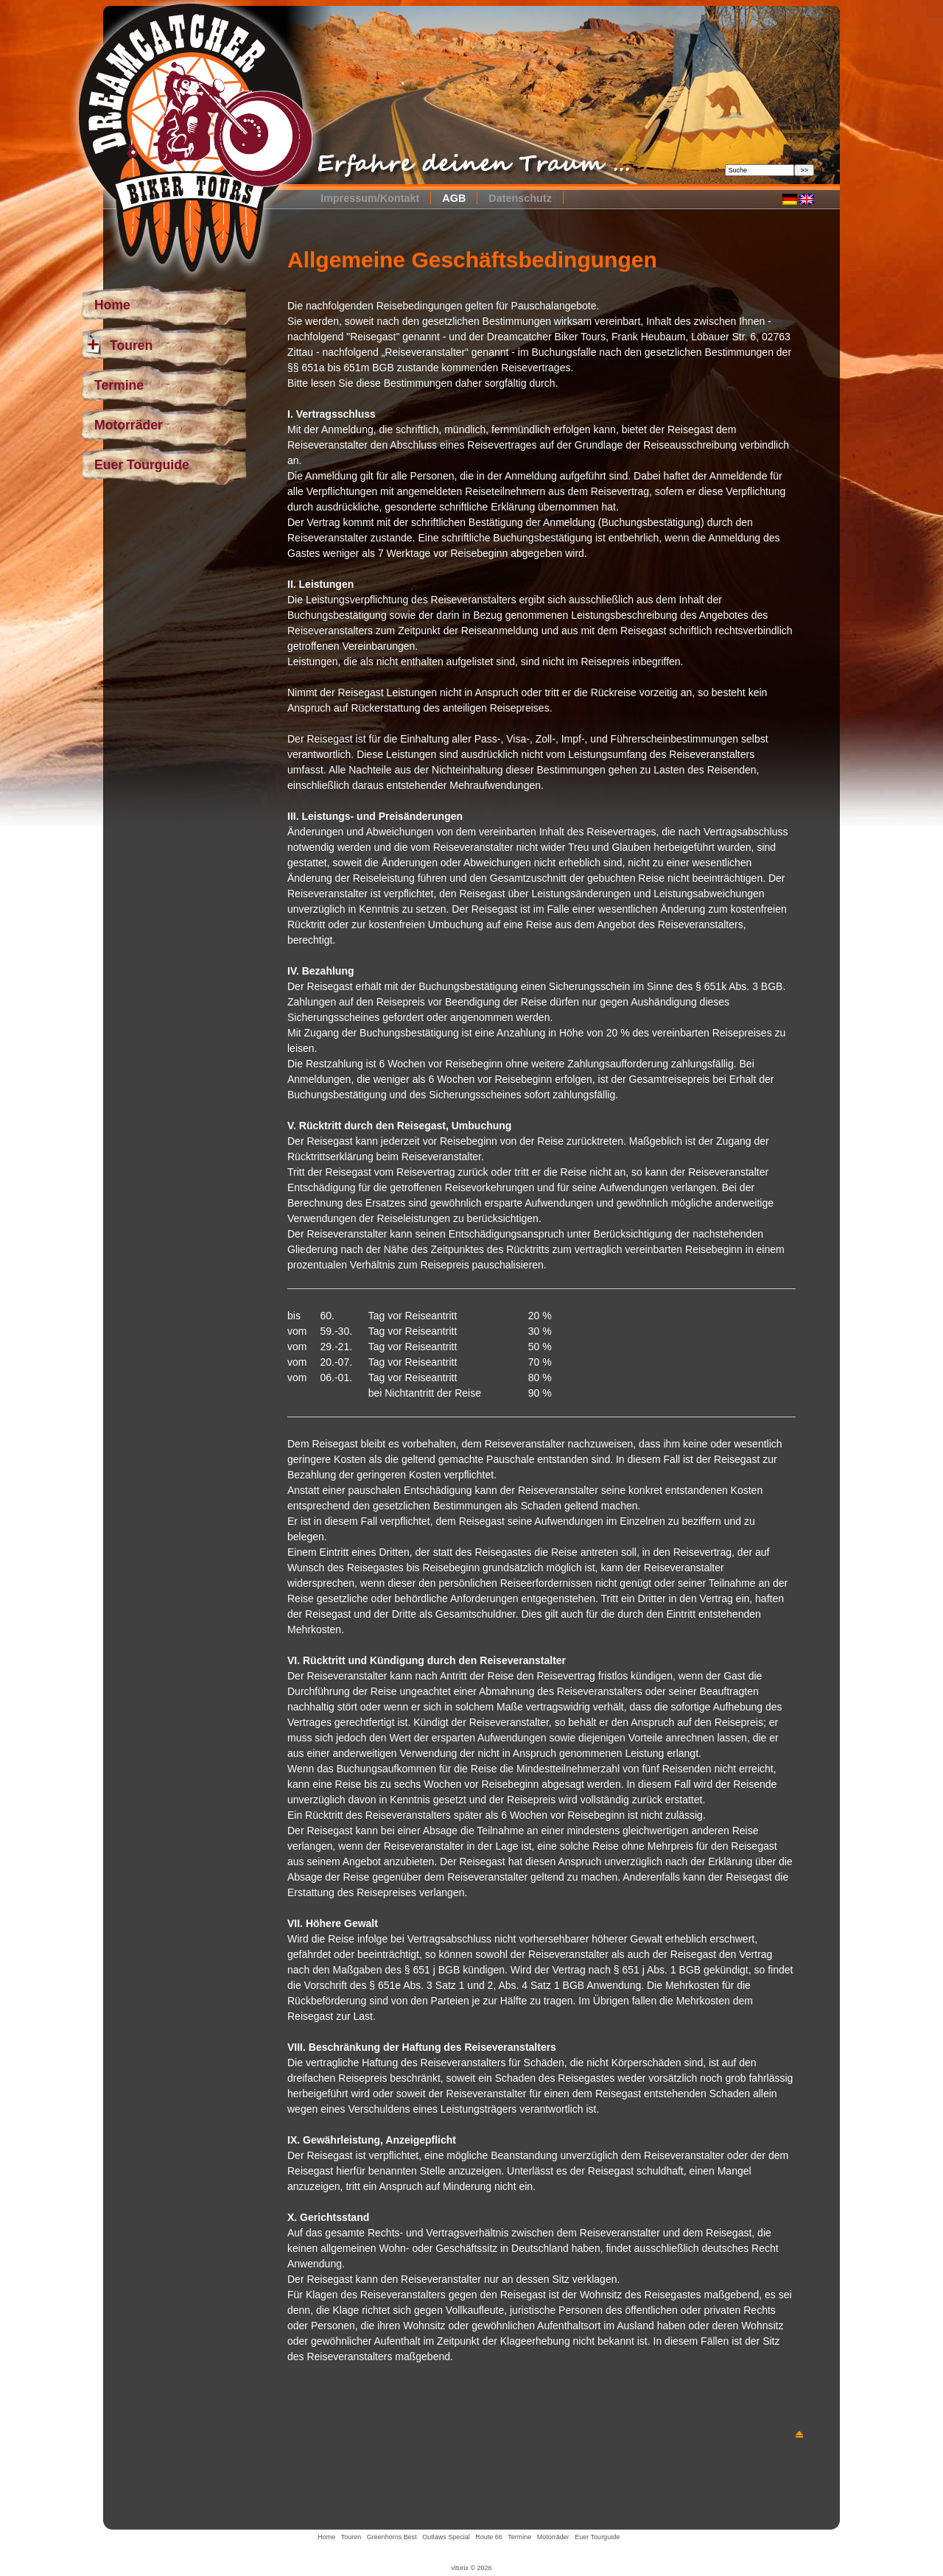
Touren (118, 345)
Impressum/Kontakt (369, 198)
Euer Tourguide (141, 464)
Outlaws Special (446, 2537)
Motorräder (128, 425)
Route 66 (488, 2537)
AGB (454, 198)
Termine (119, 385)
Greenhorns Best (392, 2537)
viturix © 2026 (471, 2568)
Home (112, 305)
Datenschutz (520, 198)
